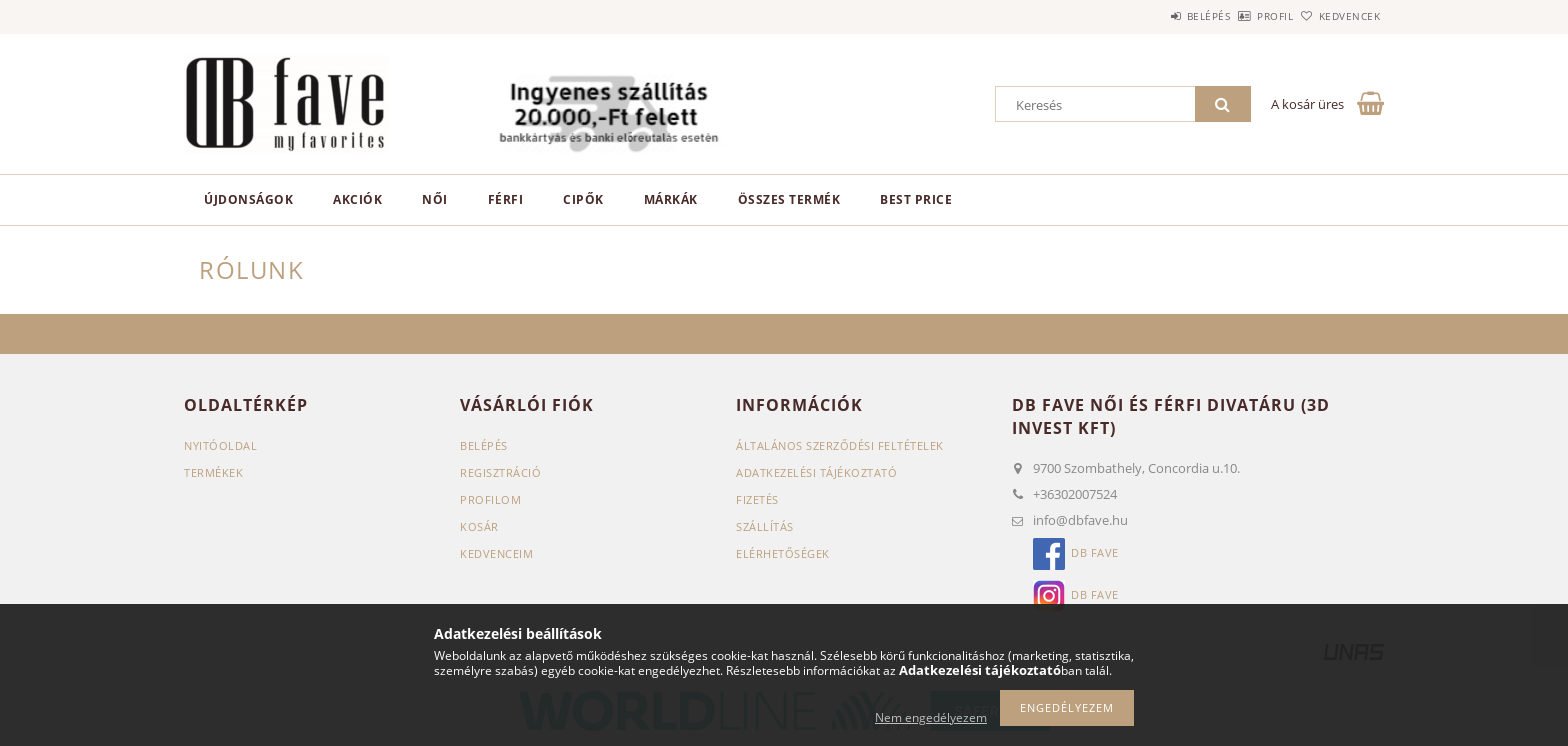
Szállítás (765, 526)
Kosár (479, 526)
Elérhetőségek (783, 553)
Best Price (916, 199)
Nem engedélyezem (931, 717)
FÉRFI (506, 199)
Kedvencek (1339, 16)
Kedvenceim (496, 553)
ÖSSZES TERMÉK (789, 199)
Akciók (357, 199)
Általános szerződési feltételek (840, 445)
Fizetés (757, 499)
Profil (1242, 16)
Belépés (1153, 16)
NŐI (435, 199)
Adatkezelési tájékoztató (816, 472)
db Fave (1095, 552)
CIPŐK (583, 199)
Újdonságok (248, 199)
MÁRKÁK (671, 199)
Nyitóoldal (220, 445)
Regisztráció (500, 472)
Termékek (213, 472)
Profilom (490, 499)
